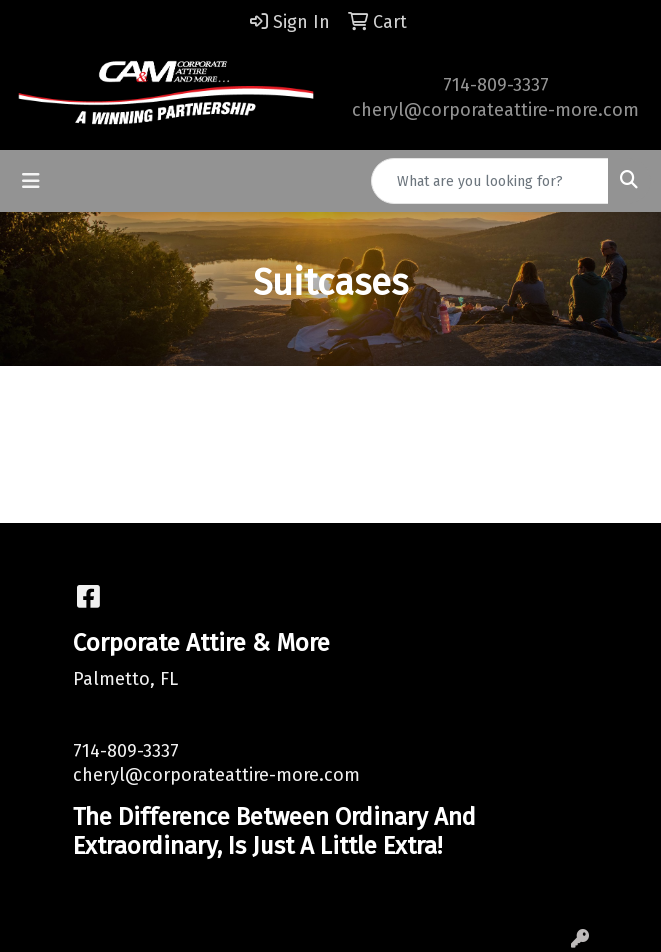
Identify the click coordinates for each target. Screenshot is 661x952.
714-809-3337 (496, 85)
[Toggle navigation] (31, 181)
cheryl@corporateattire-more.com (495, 110)
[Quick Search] (490, 181)
